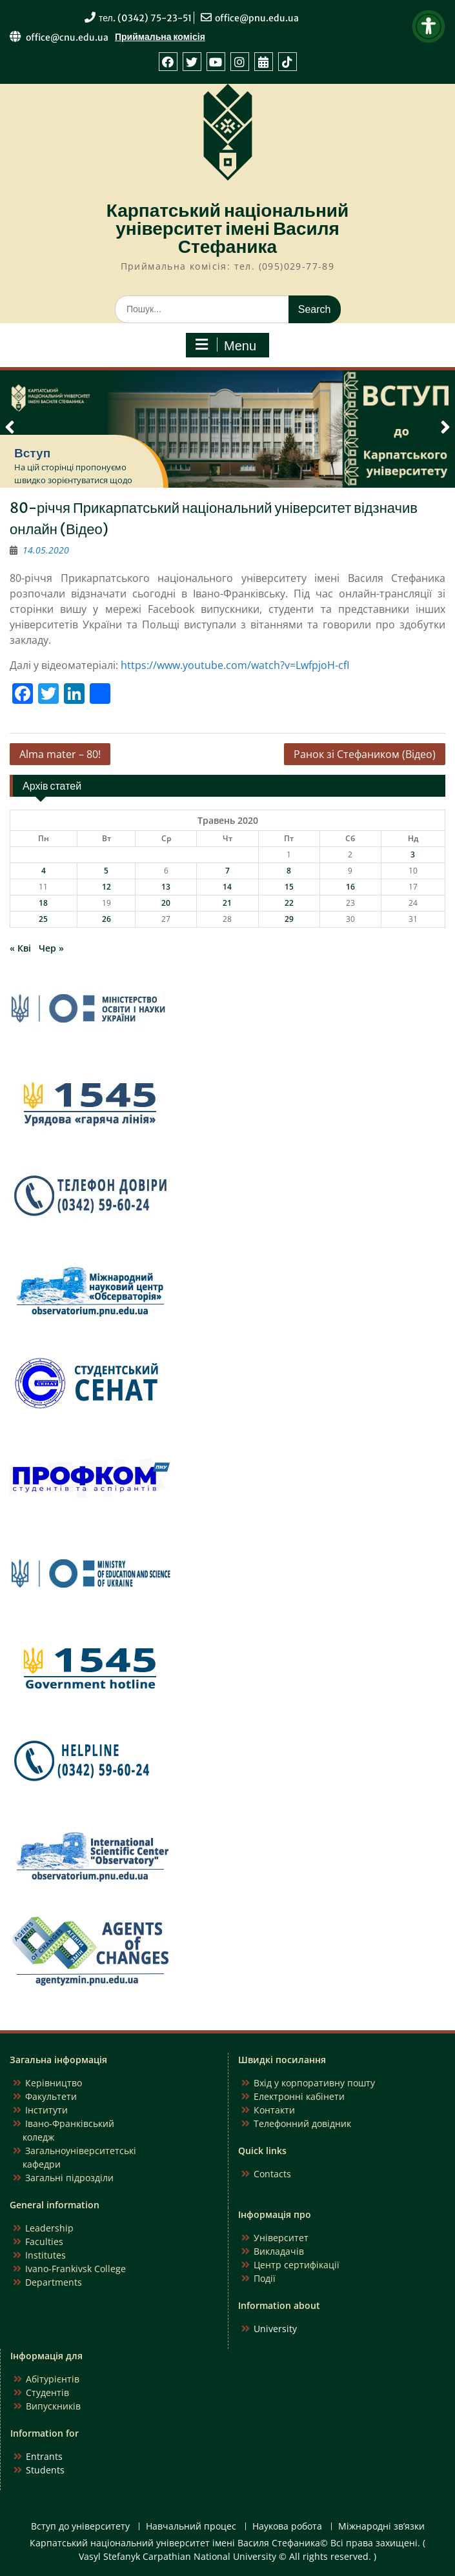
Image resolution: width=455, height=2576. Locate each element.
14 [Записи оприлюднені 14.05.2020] (227, 886)
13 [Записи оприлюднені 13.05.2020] (165, 886)
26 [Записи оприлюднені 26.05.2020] (106, 919)
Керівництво (53, 2083)
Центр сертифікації (296, 2265)
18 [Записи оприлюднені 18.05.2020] (43, 902)
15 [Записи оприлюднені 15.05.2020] (289, 886)
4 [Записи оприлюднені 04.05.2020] (43, 870)
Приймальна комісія (160, 37)
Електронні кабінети (299, 2096)
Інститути (46, 2110)
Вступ (32, 453)
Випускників (53, 2406)
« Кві (20, 948)
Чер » (51, 948)
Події (265, 2278)
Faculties (44, 2241)
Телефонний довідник (302, 2123)
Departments (53, 2282)
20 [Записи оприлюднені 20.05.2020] (165, 902)
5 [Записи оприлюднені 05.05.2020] (106, 870)
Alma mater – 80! (60, 754)
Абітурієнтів (52, 2379)
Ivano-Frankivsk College (75, 2268)
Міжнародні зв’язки (381, 2526)
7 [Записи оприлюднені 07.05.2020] (227, 870)
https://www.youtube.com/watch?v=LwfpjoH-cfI (235, 665)
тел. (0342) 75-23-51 (145, 18)
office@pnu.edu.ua (257, 18)
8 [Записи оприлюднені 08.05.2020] (289, 870)
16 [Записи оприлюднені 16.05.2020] (350, 886)
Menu (226, 345)
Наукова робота (287, 2526)
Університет (281, 2238)
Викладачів (279, 2251)
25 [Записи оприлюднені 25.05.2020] (43, 919)
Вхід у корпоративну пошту (314, 2083)
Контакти (274, 2110)
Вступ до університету (80, 2526)
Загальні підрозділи (69, 2178)
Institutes (45, 2255)
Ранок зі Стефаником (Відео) (365, 754)
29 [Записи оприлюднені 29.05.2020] (289, 919)
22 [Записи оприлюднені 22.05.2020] (289, 902)
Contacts (272, 2174)
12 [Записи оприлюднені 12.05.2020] (106, 886)
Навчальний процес (191, 2526)
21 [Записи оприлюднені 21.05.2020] (227, 902)
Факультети (51, 2096)
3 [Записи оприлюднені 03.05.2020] (412, 854)
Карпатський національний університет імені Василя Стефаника (227, 228)
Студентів (47, 2392)
